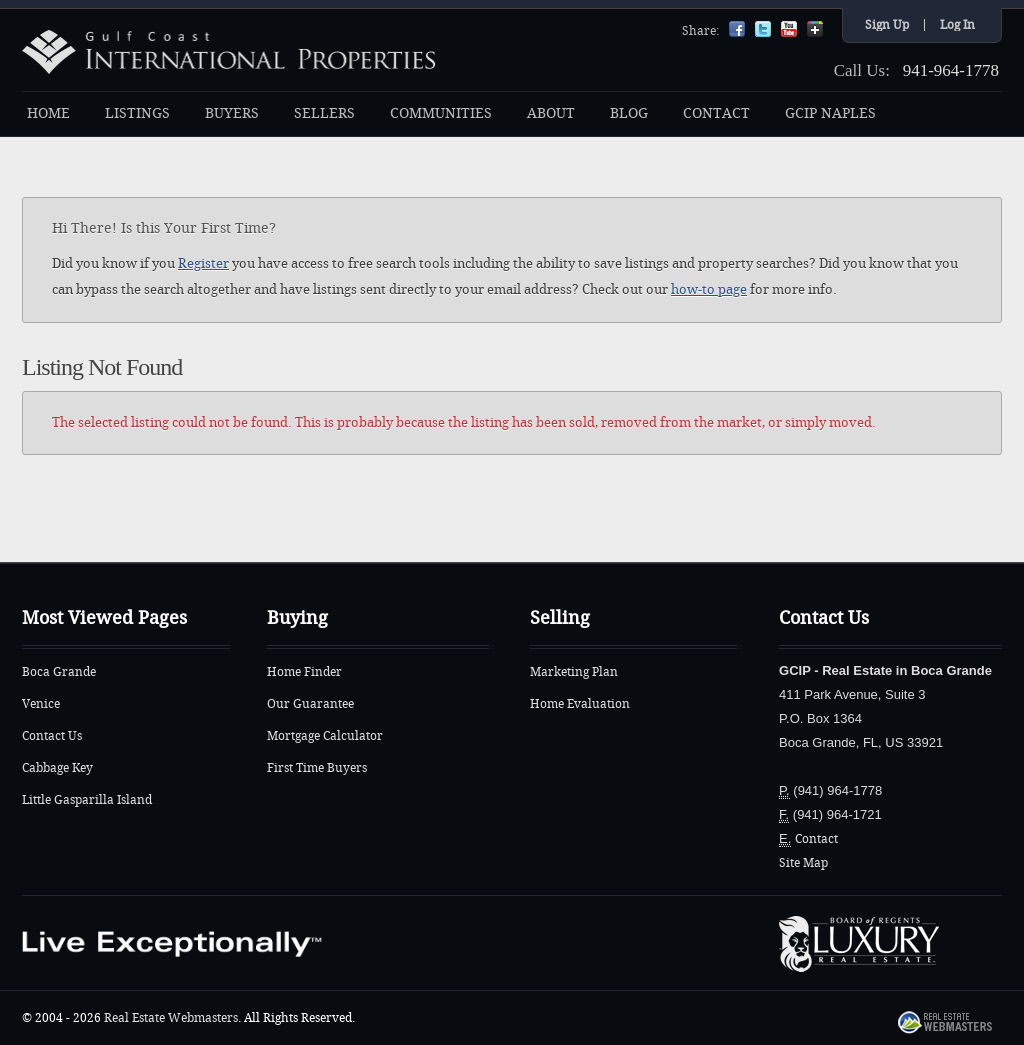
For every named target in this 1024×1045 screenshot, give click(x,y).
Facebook (737, 29)
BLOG (629, 113)
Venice (41, 704)
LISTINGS (137, 113)
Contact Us (52, 736)
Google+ (815, 29)
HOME (48, 113)
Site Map (803, 863)
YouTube (789, 29)
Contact (816, 839)
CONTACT (716, 113)
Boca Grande (59, 672)
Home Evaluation (580, 704)
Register (203, 263)
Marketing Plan (574, 672)
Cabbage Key (57, 768)
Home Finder (304, 672)
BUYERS (232, 113)
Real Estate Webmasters (171, 1018)
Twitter (763, 29)
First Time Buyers (317, 768)
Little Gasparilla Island (87, 800)
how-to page (709, 289)
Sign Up (887, 25)
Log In (957, 25)
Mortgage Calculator (325, 736)
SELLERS (324, 113)
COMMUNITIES (441, 113)
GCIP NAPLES (830, 113)
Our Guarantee (310, 704)
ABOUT (551, 113)
